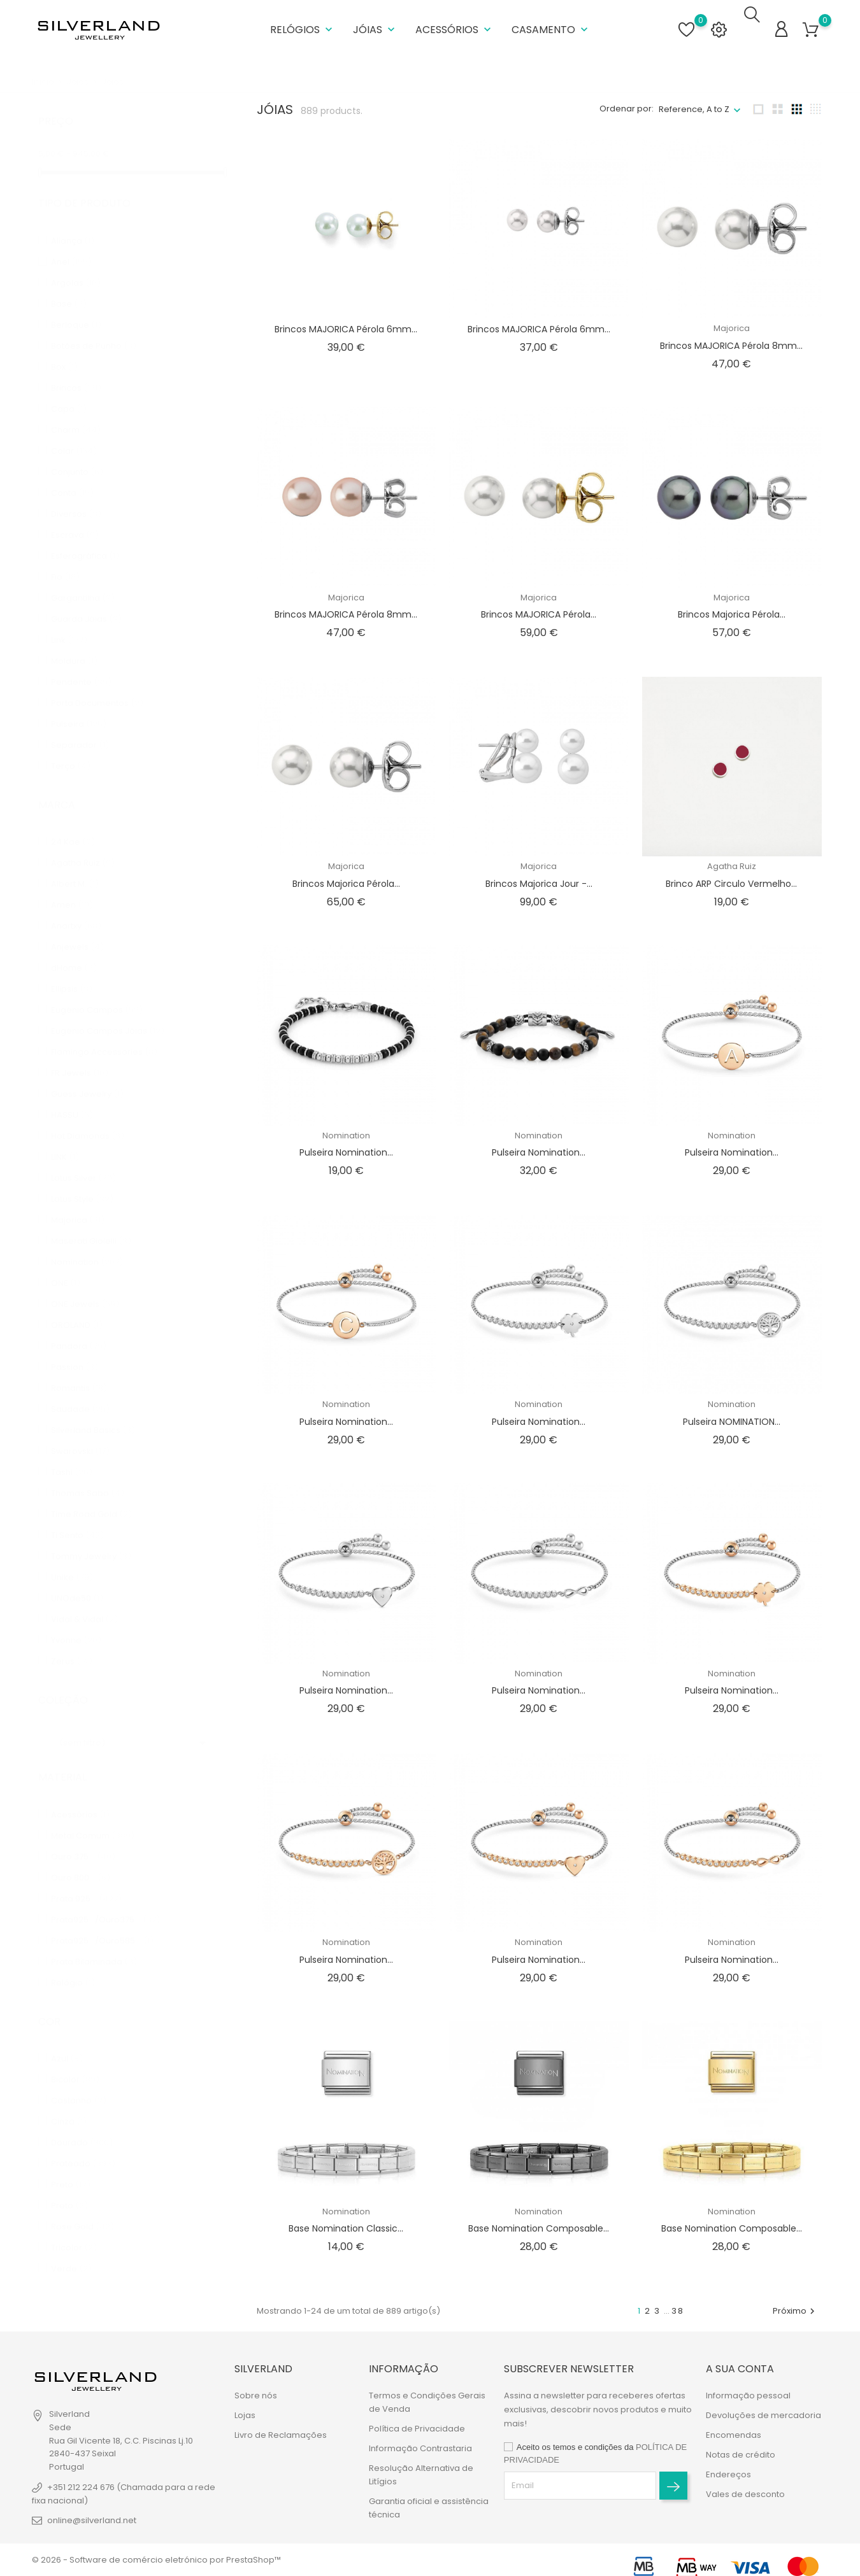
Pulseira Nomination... (346, 1144)
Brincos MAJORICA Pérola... (538, 606)
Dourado (82, 2122)
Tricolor (74, 2227)
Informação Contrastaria (420, 2448)
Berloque (76, 303)
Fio (65, 555)
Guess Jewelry (87, 1073)
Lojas (244, 2415)
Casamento (551, 25)
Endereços (728, 2474)
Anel (71, 240)
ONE (65, 1262)
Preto (70, 2164)
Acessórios (454, 25)
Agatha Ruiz (83, 842)
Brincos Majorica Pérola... (731, 606)
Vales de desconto (745, 2494)
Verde (71, 2248)
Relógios (302, 25)
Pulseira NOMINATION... (731, 1412)
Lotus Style (82, 1178)
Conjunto (77, 450)
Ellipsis (71, 968)
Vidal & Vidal (84, 1598)
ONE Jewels (85, 1283)
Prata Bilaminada (94, 1940)
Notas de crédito (740, 2455)
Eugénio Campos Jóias (107, 1010)
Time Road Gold (91, 1493)
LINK (65, 1136)
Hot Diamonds (87, 1115)
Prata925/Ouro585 (102, 1919)
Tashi (71, 1451)
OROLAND (77, 1304)
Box (64, 345)
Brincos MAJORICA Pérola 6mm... (346, 321)
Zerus (71, 1640)
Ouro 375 (83, 1835)
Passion (74, 1346)
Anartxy (76, 905)
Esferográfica (85, 534)
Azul (67, 2038)
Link (69, 618)
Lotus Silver (83, 1157)
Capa (69, 387)
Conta (72, 471)
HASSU (72, 1094)
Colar (74, 429)
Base (69, 282)
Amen (72, 884)
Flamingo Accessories (104, 1031)
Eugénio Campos (97, 989)
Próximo (795, 2302)
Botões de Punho (93, 324)
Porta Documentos (97, 682)
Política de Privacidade (417, 2429)
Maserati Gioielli (91, 1220)
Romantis (79, 1367)
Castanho (78, 2080)
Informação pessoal (748, 2395)
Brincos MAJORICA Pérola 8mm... (731, 336)
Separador (80, 724)
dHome (74, 947)
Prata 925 (86, 1877)
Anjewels (77, 926)
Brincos (76, 366)
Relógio (73, 1961)
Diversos (76, 492)
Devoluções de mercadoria (763, 2415)
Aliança (72, 219)
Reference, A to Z (694, 100)
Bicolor (75, 2059)
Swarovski (80, 1430)
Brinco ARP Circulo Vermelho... (731, 874)
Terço (70, 745)
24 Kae (73, 821)
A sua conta (740, 2368)
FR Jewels (79, 1052)
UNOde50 (77, 1577)
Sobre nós (255, 2395)
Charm (76, 408)
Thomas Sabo (87, 1472)
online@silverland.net (91, 2520)
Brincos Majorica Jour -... (538, 874)
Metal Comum (92, 1814)
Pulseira (78, 703)
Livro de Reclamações (280, 2435)
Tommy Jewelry (91, 1535)
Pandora (78, 1325)
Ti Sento (77, 1514)
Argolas (76, 261)
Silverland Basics (93, 1409)
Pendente (81, 661)
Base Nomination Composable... (538, 2220)
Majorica (77, 1199)
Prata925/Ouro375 (105, 1898)
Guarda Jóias (86, 597)
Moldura (74, 639)
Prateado (83, 2143)
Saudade (80, 1388)
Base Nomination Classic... (346, 2220)
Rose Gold (82, 2206)
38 (677, 2302)
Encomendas (733, 2435)
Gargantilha (83, 576)
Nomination (87, 1241)
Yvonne (76, 1619)
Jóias (375, 25)
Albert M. (75, 863)
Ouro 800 (80, 1856)
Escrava (75, 513)
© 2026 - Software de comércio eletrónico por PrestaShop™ (156, 2560)
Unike (72, 1556)
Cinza (69, 2101)
